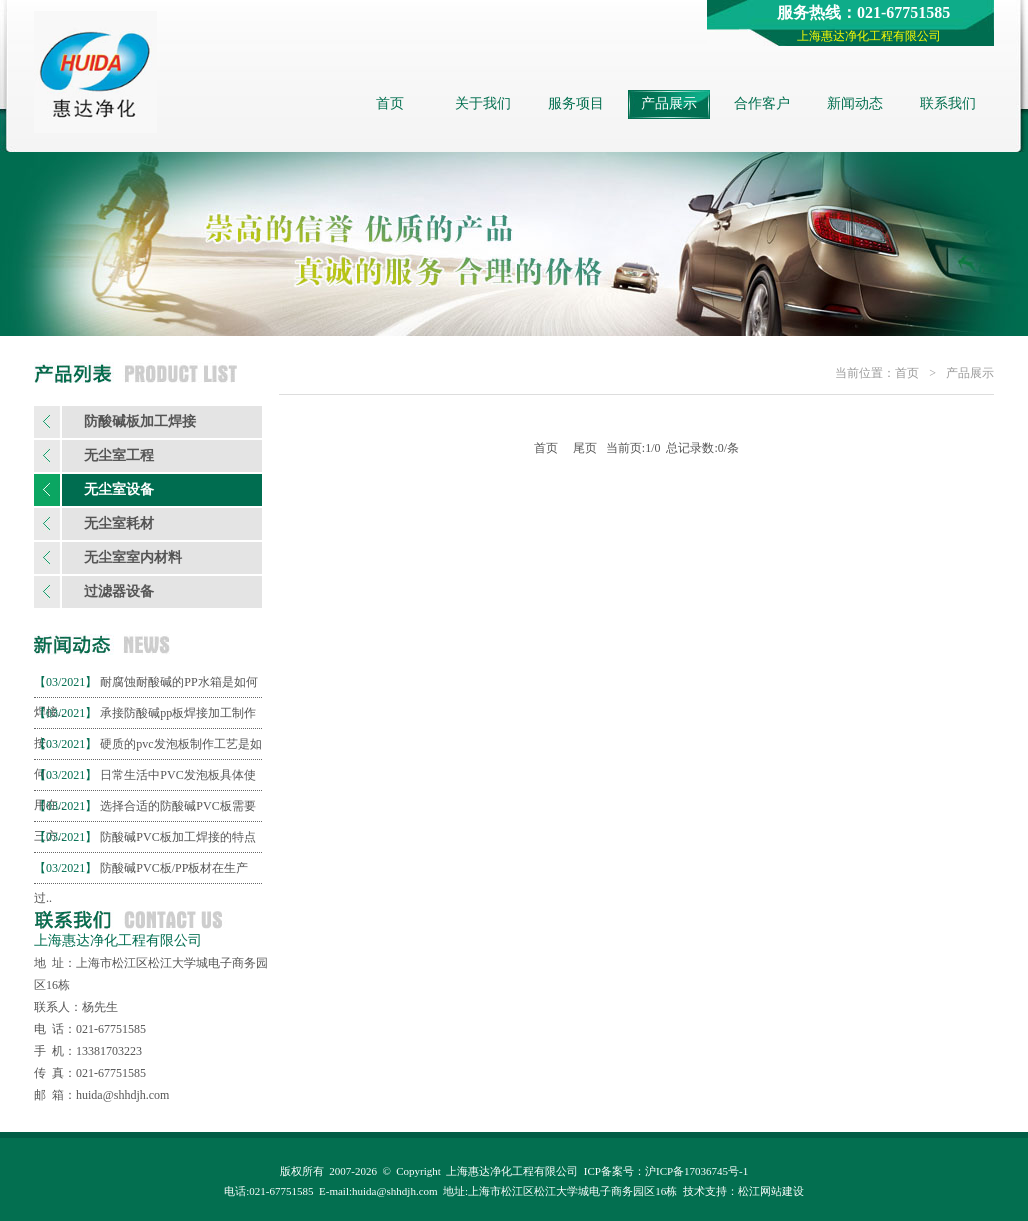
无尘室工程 (119, 455)
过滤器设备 (119, 591)
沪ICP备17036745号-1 (696, 1171)
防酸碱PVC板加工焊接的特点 (177, 837)
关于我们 (483, 103)
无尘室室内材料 (133, 557)
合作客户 (762, 103)
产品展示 (669, 103)
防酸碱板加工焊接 (140, 421)
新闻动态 (855, 103)
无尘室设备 (119, 489)
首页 (390, 103)
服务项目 (576, 103)
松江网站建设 (771, 1191)
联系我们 (948, 103)
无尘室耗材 (119, 523)
